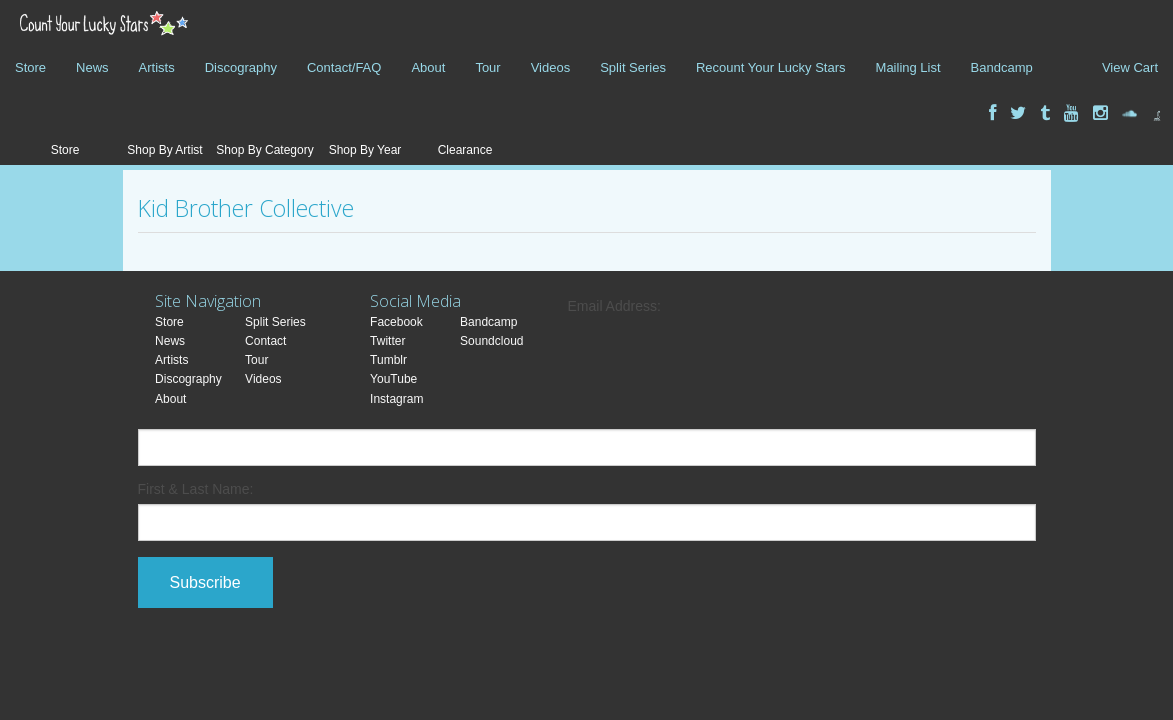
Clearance (465, 150)
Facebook (396, 322)
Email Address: (614, 306)
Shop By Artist (164, 150)
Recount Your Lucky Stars (771, 67)
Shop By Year (365, 150)
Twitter (387, 341)
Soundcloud (491, 341)
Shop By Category (264, 150)
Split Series (633, 67)
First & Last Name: (196, 489)
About (428, 67)
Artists (157, 67)
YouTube (393, 379)
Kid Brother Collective (246, 208)
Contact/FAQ (344, 67)
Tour (487, 67)
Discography (241, 67)
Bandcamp (1002, 67)
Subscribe (205, 582)
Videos (551, 67)
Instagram (396, 399)
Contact (265, 341)
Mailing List (908, 67)
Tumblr (388, 360)
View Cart (1130, 67)
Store (30, 67)
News (92, 67)
